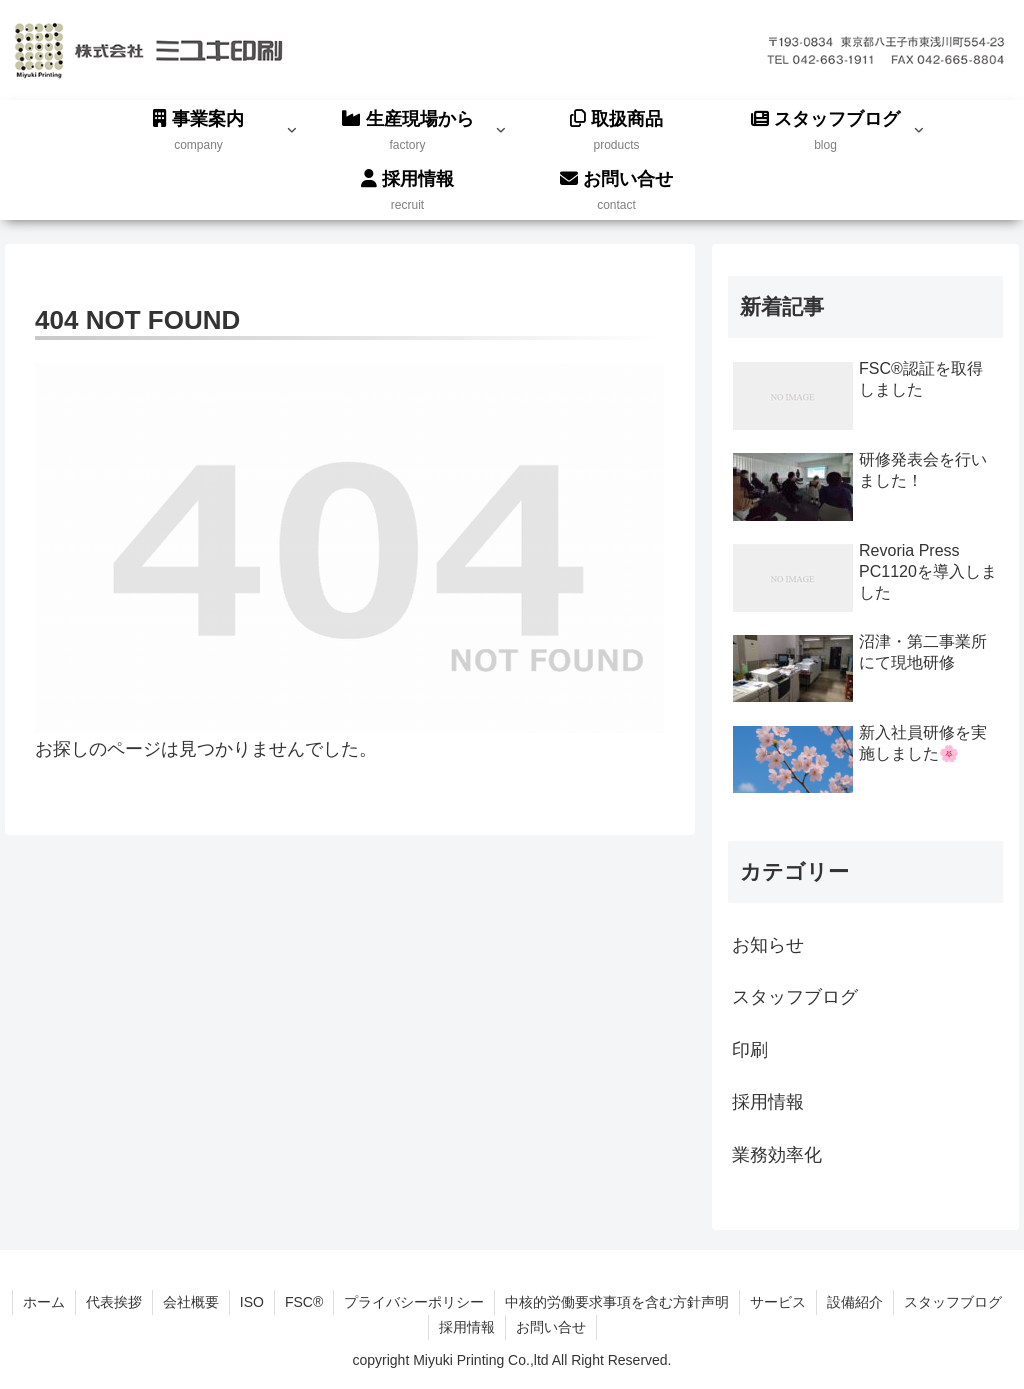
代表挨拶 (114, 1302)
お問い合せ (551, 1327)
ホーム (44, 1302)
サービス (778, 1302)
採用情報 (467, 1327)
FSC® (304, 1302)
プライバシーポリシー (414, 1302)
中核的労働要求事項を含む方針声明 (617, 1302)
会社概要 (191, 1302)
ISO (252, 1302)
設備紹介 (855, 1302)
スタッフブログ (953, 1302)
